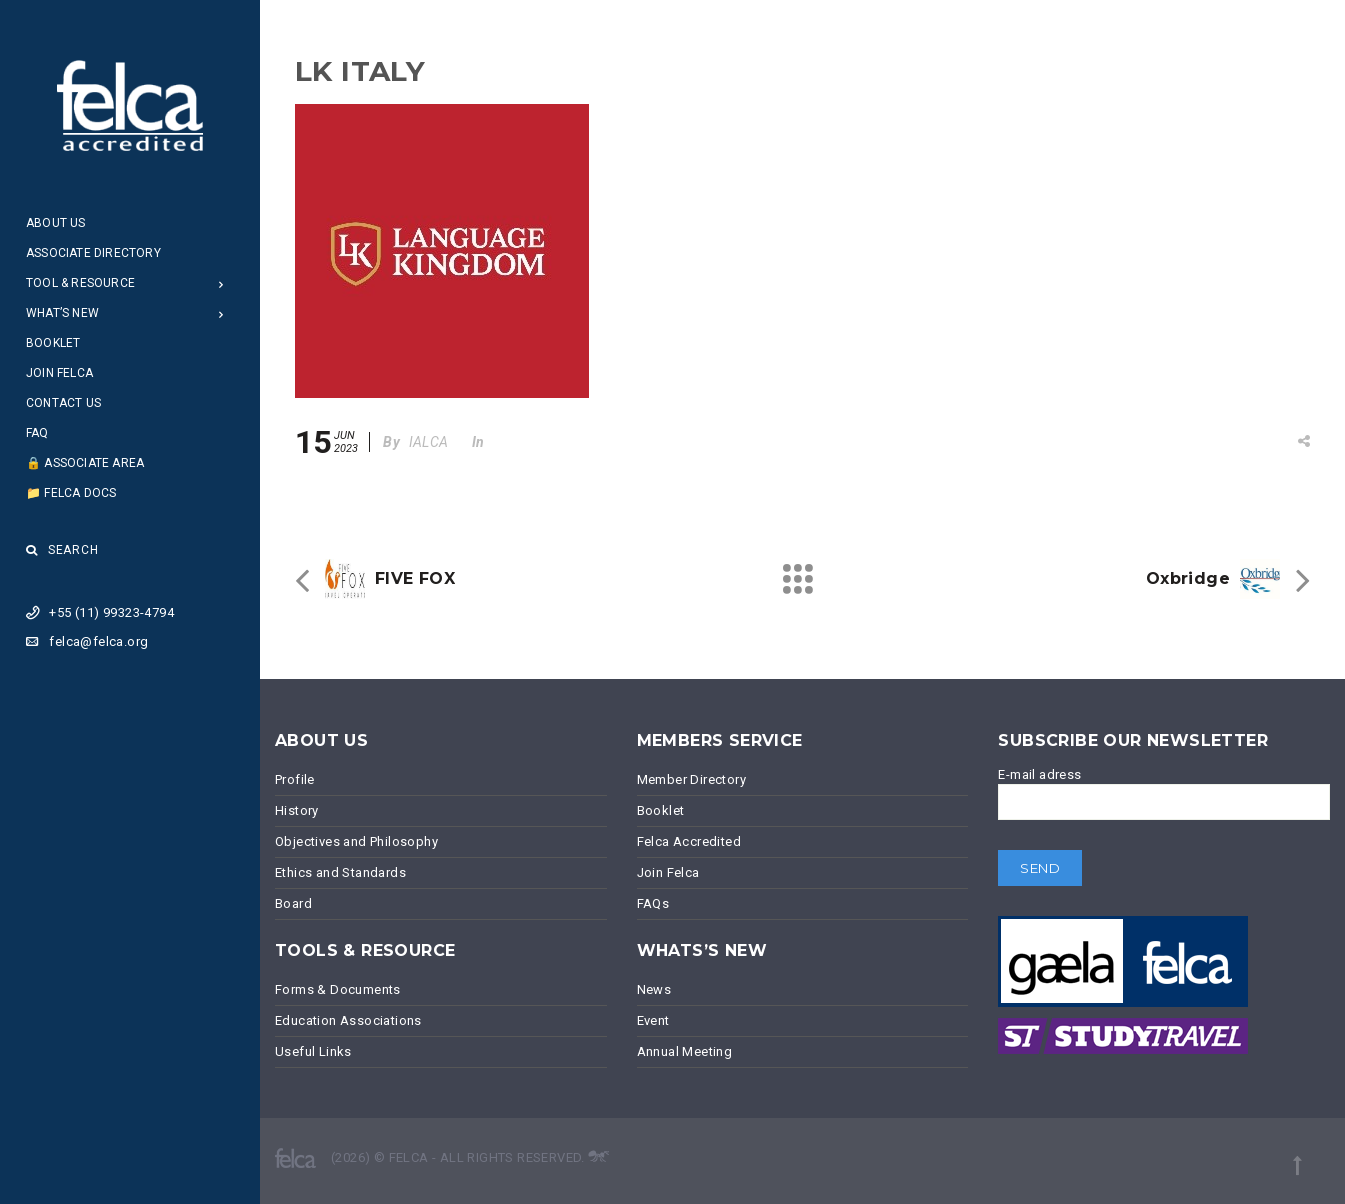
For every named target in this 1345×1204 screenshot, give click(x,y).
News (654, 989)
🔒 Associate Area (85, 463)
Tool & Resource (80, 283)
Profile (295, 779)
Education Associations (348, 1020)
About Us (56, 223)
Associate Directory (93, 253)
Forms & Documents (338, 989)
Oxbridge (1188, 578)
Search (62, 550)
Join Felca (59, 373)
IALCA (429, 442)
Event (653, 1020)
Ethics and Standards (340, 872)
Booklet (53, 343)
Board (293, 903)
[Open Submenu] (221, 283)
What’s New (62, 313)
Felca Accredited (689, 841)
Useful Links (313, 1051)
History (297, 810)
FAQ (37, 433)
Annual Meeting (685, 1051)
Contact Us (63, 403)
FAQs (653, 903)
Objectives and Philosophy (356, 841)
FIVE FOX (415, 578)
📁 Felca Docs (71, 493)
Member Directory (691, 779)
